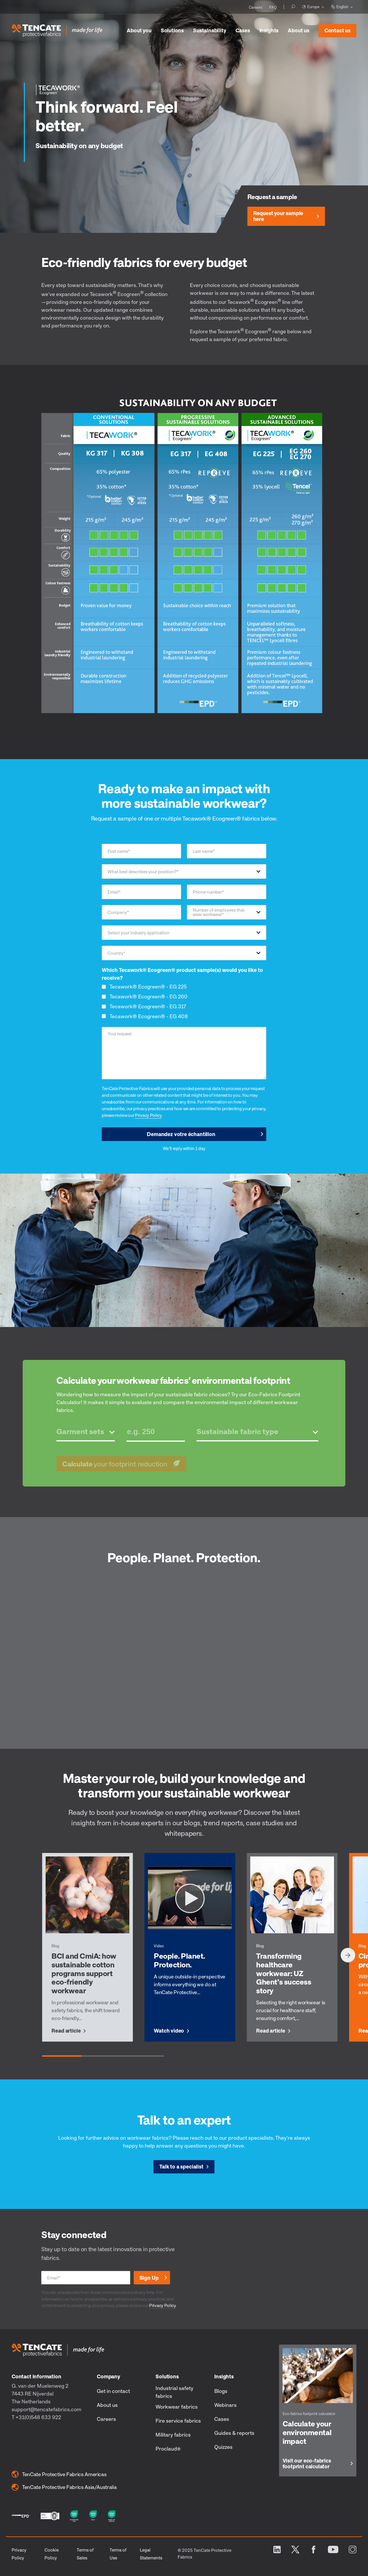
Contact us (335, 28)
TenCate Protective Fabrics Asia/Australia (64, 2487)
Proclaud (168, 2448)
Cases (242, 30)
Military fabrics (173, 2434)
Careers (106, 2419)
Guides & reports (234, 2433)
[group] (87, 1947)
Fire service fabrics (178, 2420)
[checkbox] (184, 1001)
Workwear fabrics (177, 2406)
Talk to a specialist (181, 2166)
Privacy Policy (148, 1115)
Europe (310, 6)
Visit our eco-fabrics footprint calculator (307, 2463)
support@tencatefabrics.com (46, 2409)
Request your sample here (278, 216)
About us (298, 30)
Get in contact (113, 2391)
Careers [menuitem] (255, 7)
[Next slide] (348, 1955)
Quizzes (223, 2447)
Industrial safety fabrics (174, 2392)
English (339, 6)
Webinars (225, 2405)
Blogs (220, 2391)
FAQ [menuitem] (273, 7)
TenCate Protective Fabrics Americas (59, 2474)
